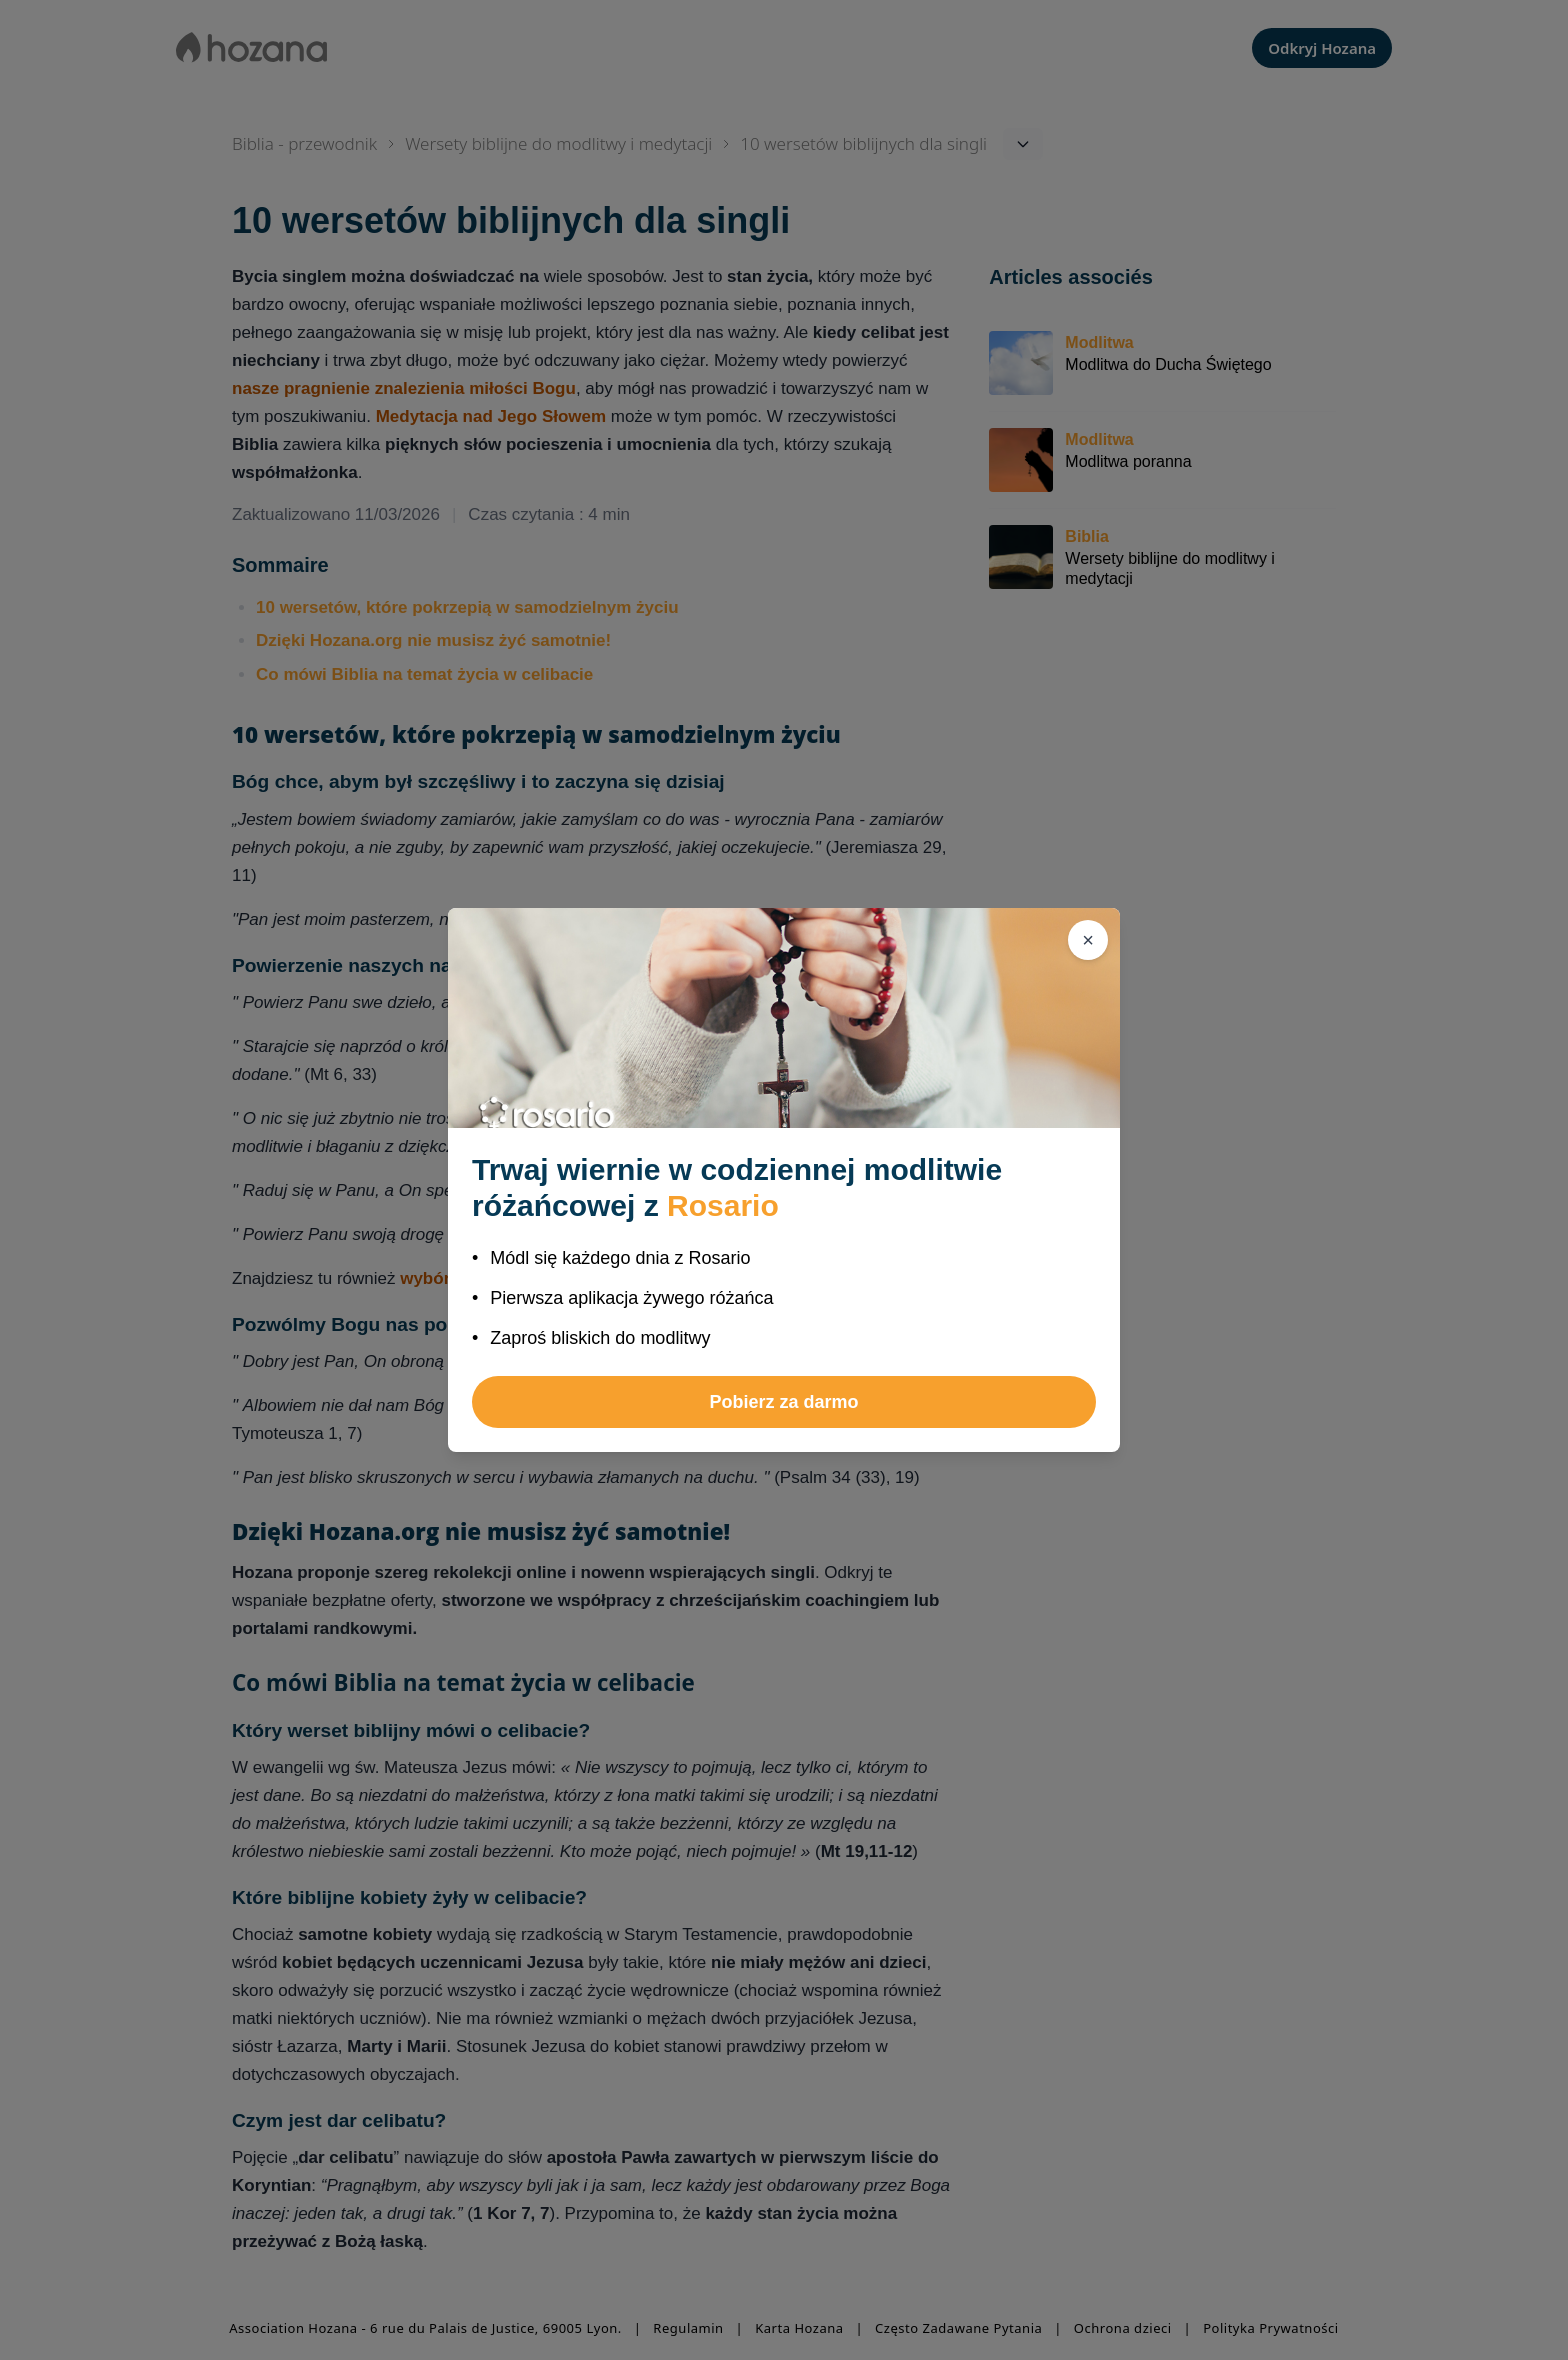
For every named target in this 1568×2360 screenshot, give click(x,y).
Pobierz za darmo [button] (783, 1402)
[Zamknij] (1088, 940)
